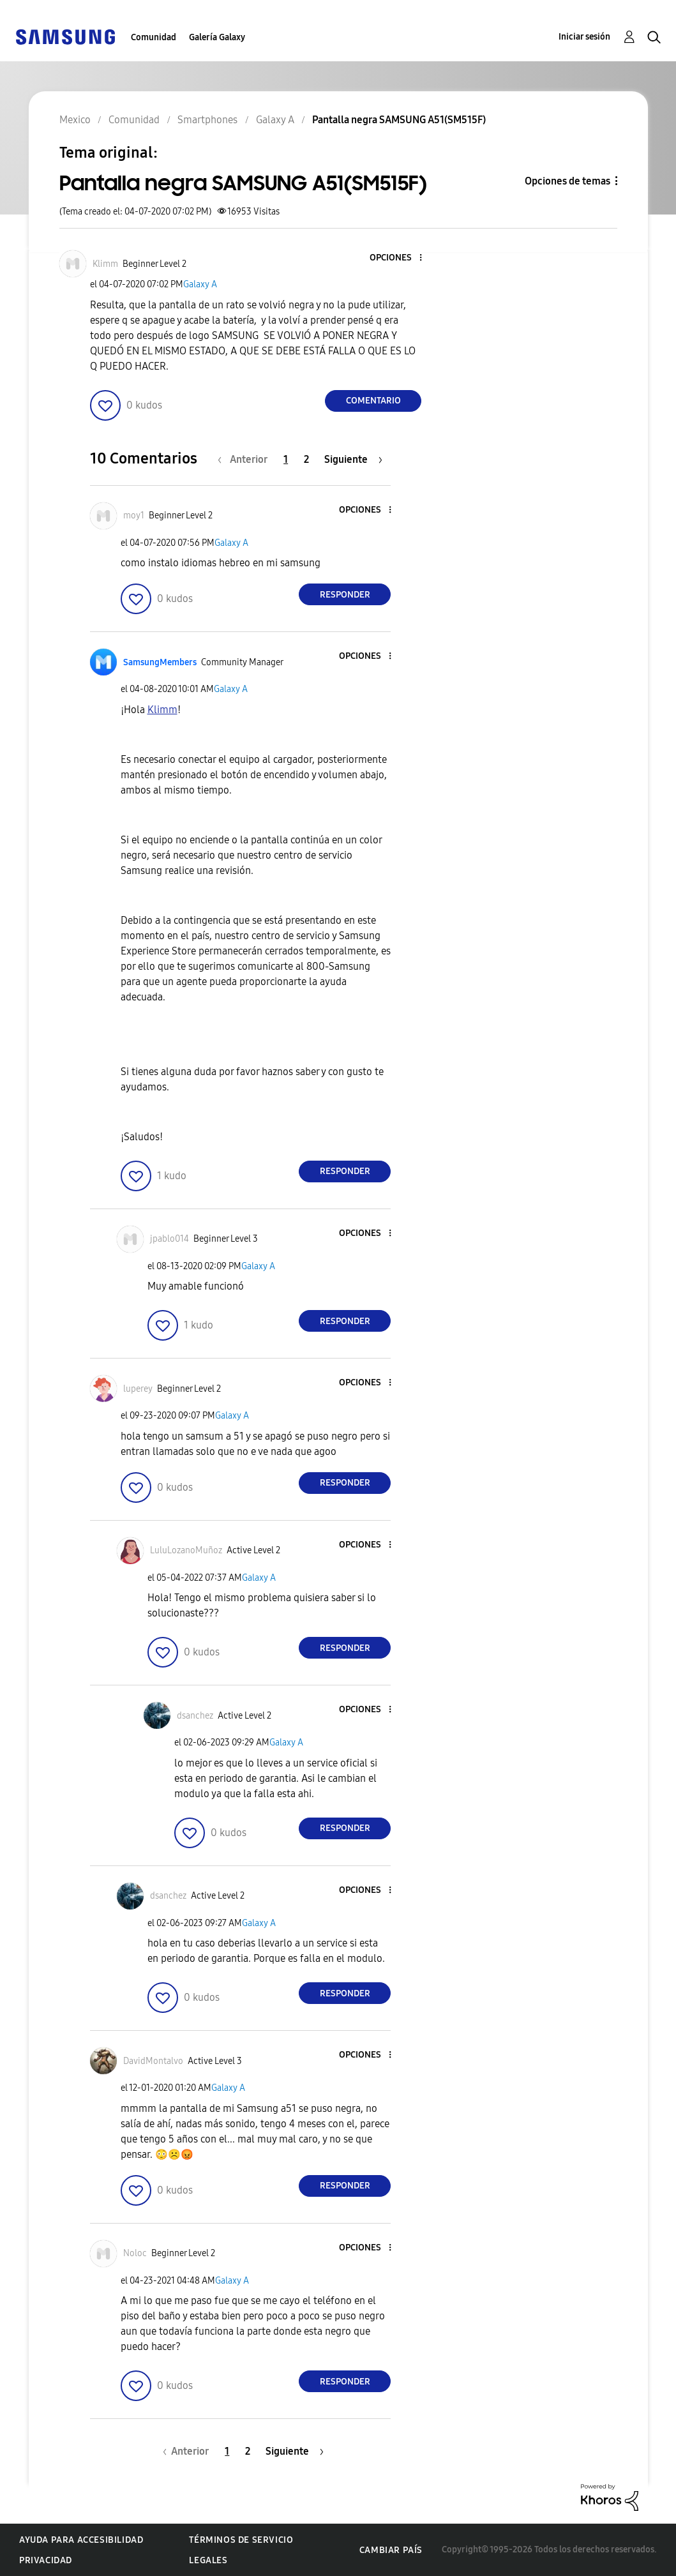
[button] (399, 258)
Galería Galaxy (217, 37)
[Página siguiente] (353, 459)
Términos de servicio (241, 2540)
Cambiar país (391, 2550)
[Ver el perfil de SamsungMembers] (160, 662)
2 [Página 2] (306, 459)
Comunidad (153, 37)
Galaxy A (200, 284)
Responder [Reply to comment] (345, 594)
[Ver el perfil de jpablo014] (169, 1238)
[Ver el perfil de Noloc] (135, 2253)
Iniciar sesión (584, 36)
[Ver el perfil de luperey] (138, 1388)
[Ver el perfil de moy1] (133, 515)
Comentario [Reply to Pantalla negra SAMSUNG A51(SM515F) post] (373, 400)
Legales (208, 2560)
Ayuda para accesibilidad (81, 2540)
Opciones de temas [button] (567, 181)
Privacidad (45, 2560)
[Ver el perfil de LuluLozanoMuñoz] (186, 1550)
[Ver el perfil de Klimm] (105, 264)
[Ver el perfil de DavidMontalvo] (153, 2061)
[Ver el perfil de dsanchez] (195, 1715)
